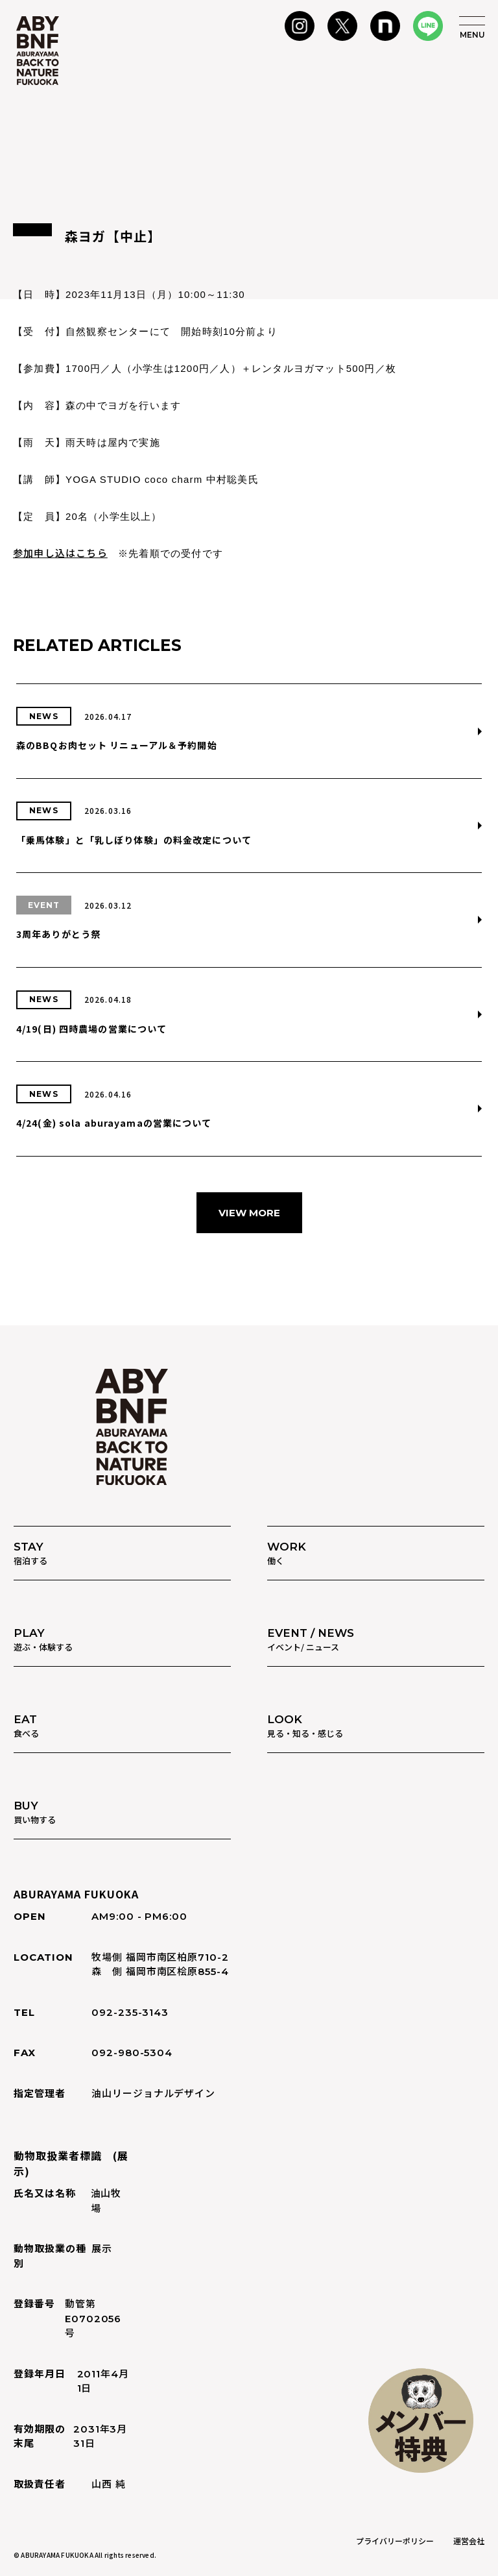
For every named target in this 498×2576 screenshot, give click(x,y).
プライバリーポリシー (395, 2540)
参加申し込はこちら (60, 552)
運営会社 (468, 2540)
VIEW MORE (249, 1213)
